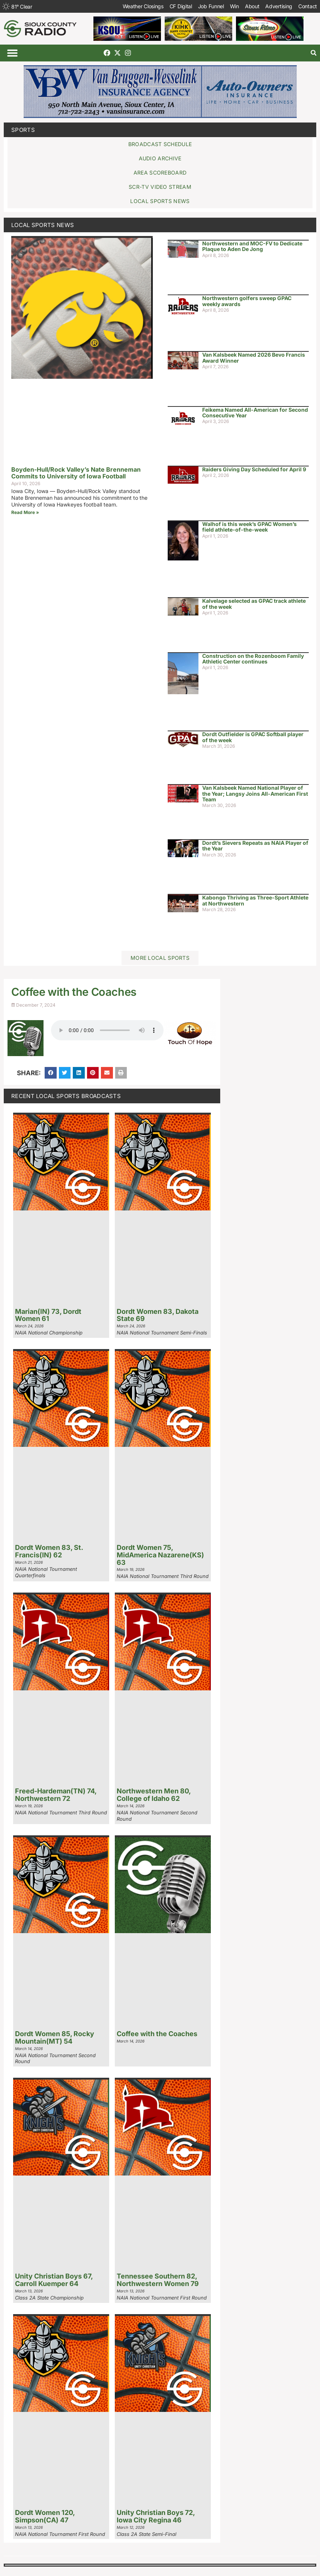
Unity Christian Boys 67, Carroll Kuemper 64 (54, 2280)
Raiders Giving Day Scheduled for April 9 (254, 469)
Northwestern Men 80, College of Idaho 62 (154, 1794)
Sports (23, 129)
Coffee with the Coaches (157, 2034)
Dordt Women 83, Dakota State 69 (157, 1315)
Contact (307, 6)
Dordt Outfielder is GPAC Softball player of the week (252, 737)
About (252, 6)
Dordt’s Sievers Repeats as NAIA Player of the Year (255, 846)
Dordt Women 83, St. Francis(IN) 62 (49, 1551)
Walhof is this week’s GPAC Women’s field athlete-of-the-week (249, 527)
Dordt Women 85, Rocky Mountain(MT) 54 (54, 2037)
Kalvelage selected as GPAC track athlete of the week (254, 604)
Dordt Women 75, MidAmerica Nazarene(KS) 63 (160, 1555)
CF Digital (181, 6)
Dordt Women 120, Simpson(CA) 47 (45, 2516)
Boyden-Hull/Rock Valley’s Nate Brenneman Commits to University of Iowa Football (76, 473)
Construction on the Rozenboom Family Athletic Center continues (253, 659)
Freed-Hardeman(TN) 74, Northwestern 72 (55, 1794)
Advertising (278, 6)
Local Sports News (42, 225)
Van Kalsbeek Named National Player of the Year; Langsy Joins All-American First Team (255, 793)
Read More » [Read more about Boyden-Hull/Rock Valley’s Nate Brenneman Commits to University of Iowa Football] (25, 512)
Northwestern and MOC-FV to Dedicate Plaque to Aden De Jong (252, 246)
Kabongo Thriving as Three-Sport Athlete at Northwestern (255, 900)
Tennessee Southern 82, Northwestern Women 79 (158, 2280)
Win (234, 6)
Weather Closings (143, 6)
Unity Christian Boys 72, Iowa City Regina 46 (156, 2516)
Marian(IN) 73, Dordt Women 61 (48, 1315)
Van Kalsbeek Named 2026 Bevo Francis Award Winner (253, 357)
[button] (12, 53)
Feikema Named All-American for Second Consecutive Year (255, 412)
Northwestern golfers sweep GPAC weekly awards (246, 301)
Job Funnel (211, 6)
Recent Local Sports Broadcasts (66, 1096)
